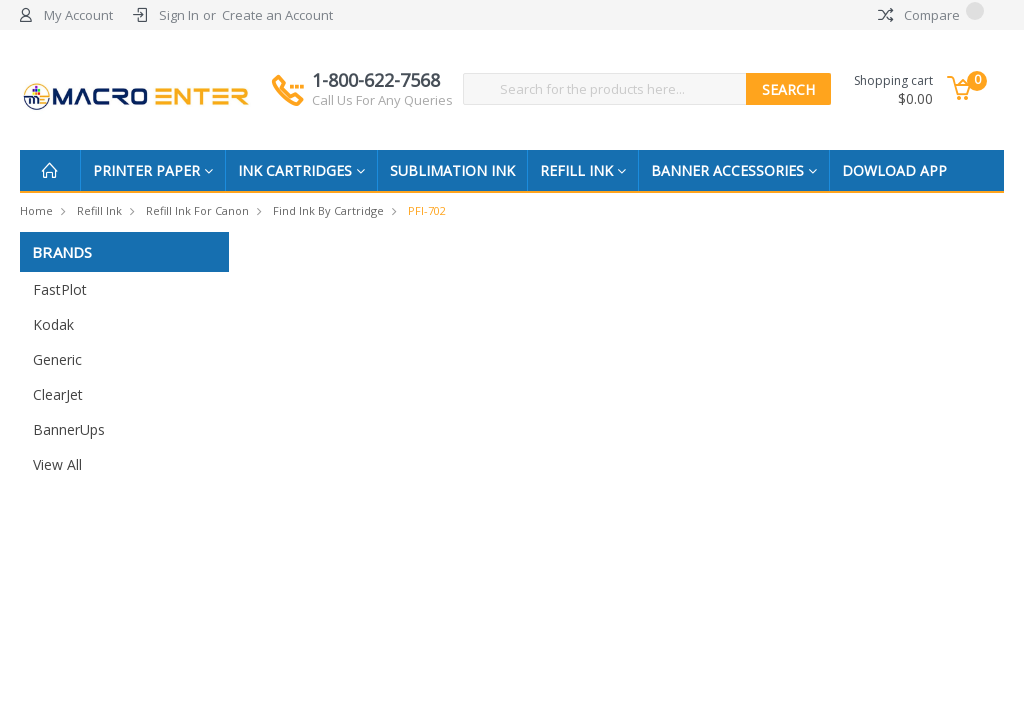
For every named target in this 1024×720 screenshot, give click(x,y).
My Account (78, 15)
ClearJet (58, 394)
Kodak (53, 324)
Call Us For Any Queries (382, 100)
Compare (931, 15)
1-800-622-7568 (382, 89)
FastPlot (60, 289)
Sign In (179, 15)
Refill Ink (583, 170)
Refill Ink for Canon (197, 210)
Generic (57, 359)
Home (36, 210)
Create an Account (277, 15)
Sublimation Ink (452, 170)
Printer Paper (153, 170)
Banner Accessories (734, 170)
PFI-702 (427, 210)
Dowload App (894, 170)
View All (57, 464)
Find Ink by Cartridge (328, 210)
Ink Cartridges (301, 170)
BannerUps (69, 429)
